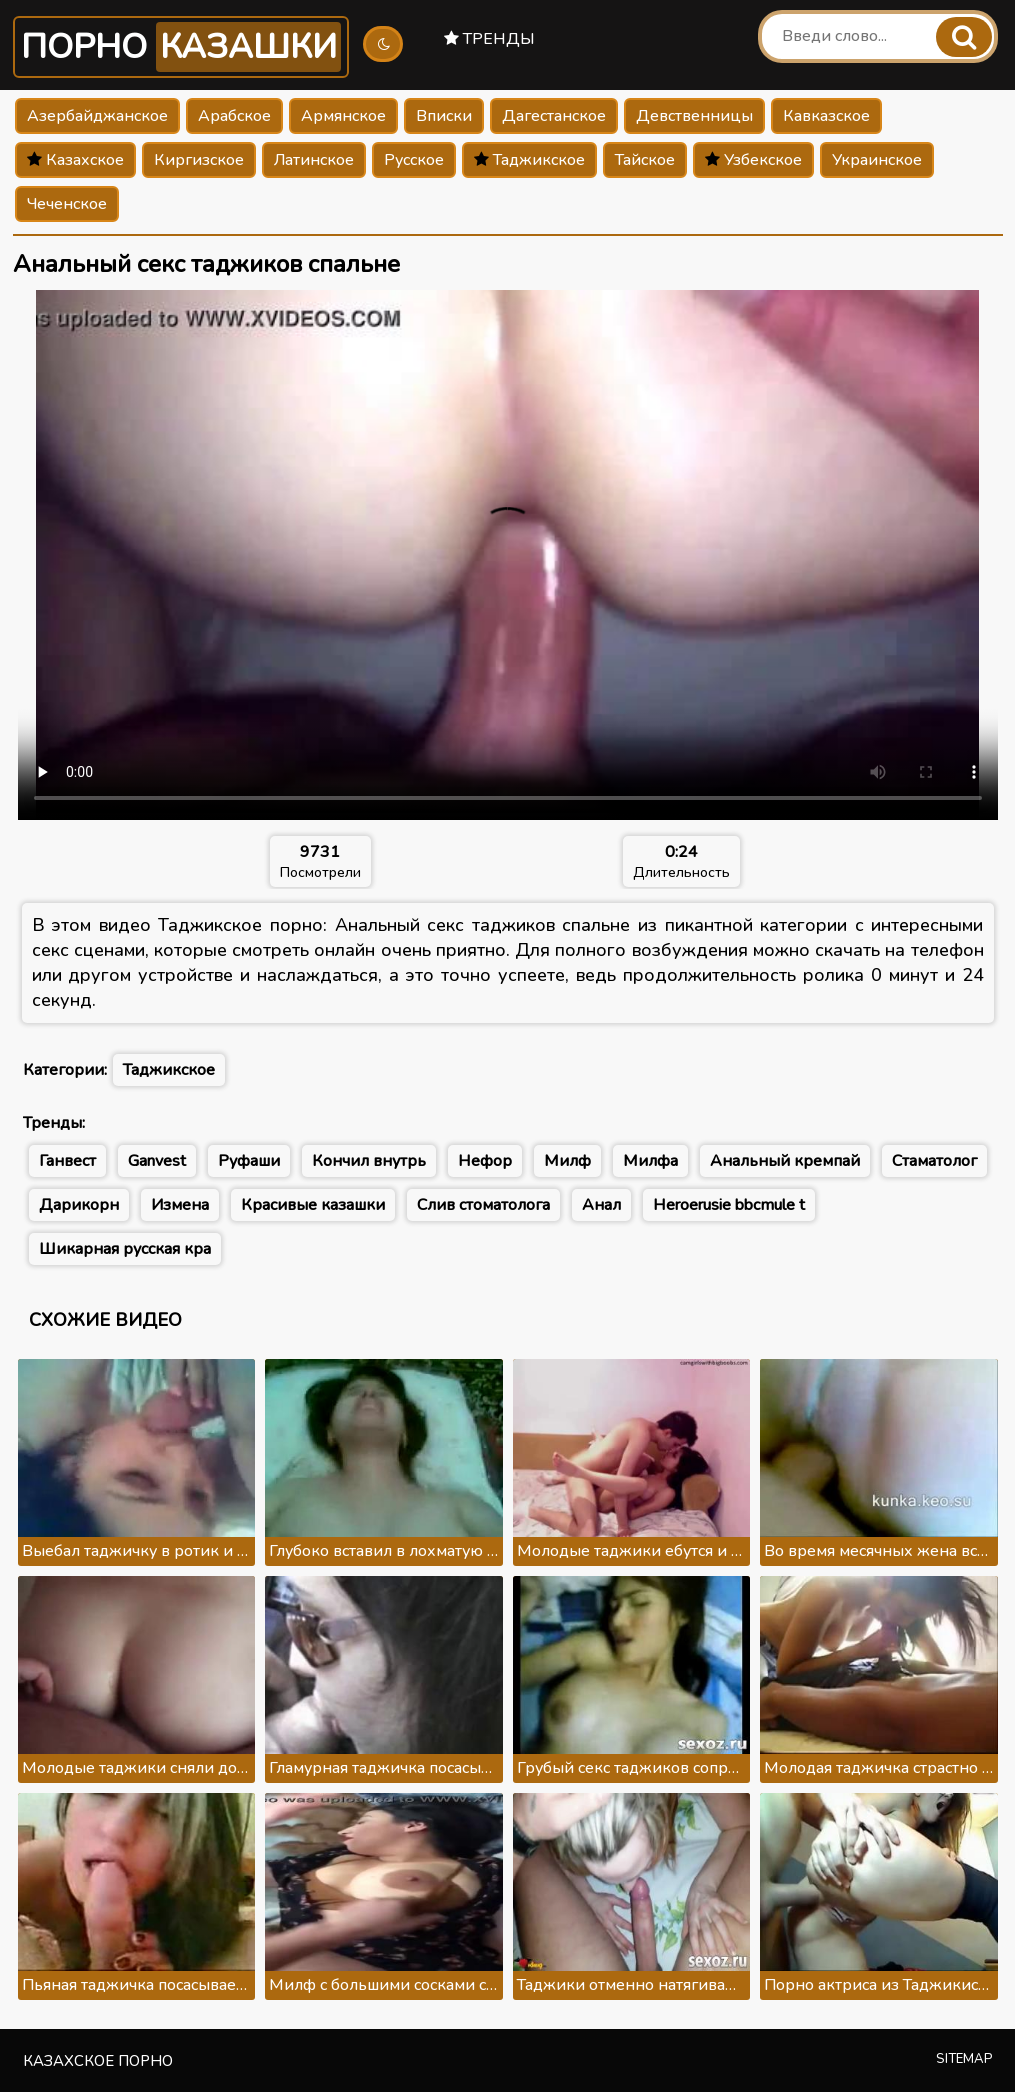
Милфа (650, 1161)
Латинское (314, 160)
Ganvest (157, 1161)
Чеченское (67, 204)
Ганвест (67, 1161)
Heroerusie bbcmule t (729, 1205)
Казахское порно (98, 2061)
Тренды (489, 39)
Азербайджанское (97, 116)
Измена (180, 1205)
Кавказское (826, 116)
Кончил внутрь (369, 1161)
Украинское (877, 160)
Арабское (234, 116)
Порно (181, 47)
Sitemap (964, 2059)
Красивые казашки (313, 1205)
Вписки (444, 116)
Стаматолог (934, 1161)
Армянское (343, 116)
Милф (567, 1161)
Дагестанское (554, 116)
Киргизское (199, 160)
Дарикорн (79, 1205)
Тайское (645, 160)
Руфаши (249, 1161)
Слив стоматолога (483, 1205)
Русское (414, 160)
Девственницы (694, 116)
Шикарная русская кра (125, 1249)
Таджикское (529, 160)
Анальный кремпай (785, 1161)
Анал (601, 1205)
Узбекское (753, 160)
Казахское (75, 160)
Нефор (485, 1161)
